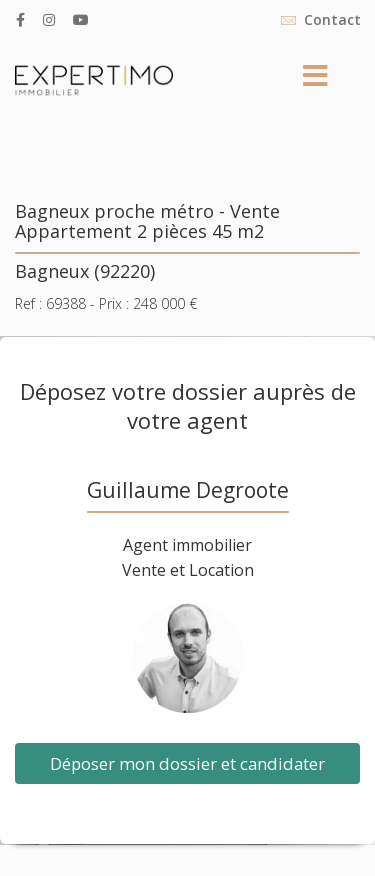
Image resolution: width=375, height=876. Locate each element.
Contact (332, 19)
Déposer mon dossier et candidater (187, 763)
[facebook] (20, 19)
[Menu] (315, 77)
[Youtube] (81, 19)
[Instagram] (49, 19)
